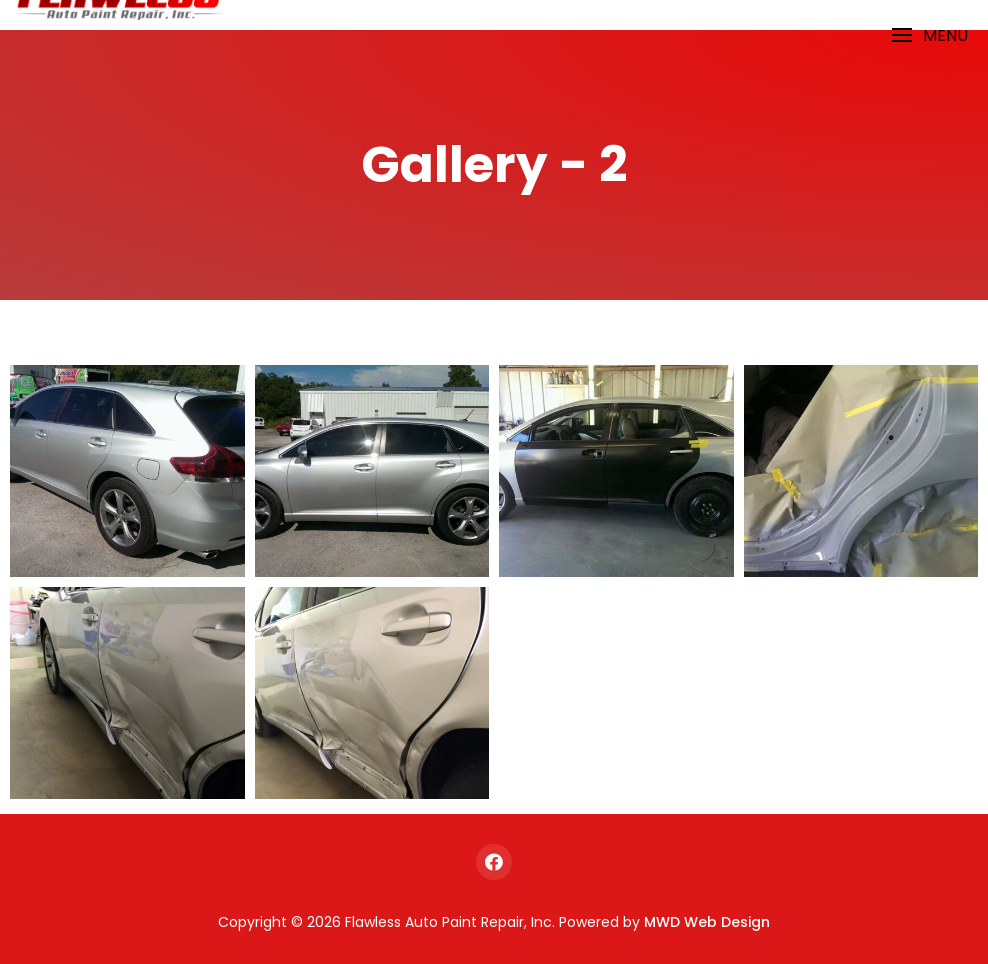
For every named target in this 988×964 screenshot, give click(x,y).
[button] (929, 35)
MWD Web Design (707, 922)
